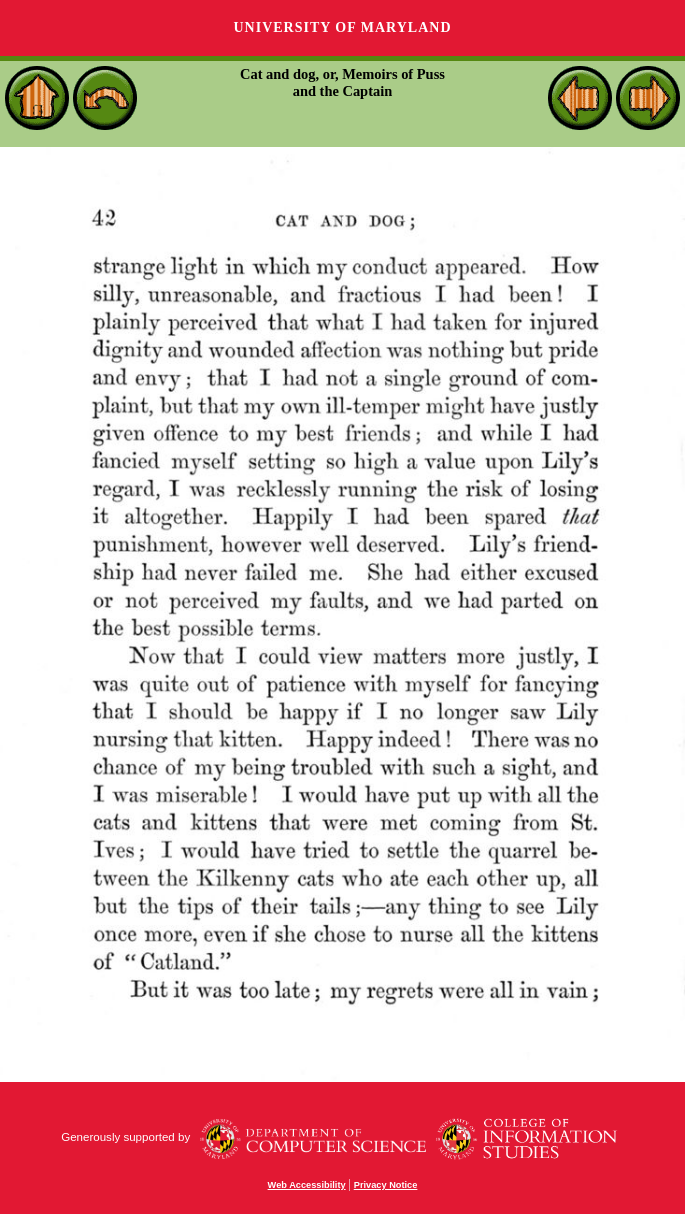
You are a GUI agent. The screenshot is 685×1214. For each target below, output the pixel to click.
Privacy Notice (386, 1185)
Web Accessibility (307, 1185)
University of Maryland (342, 27)
